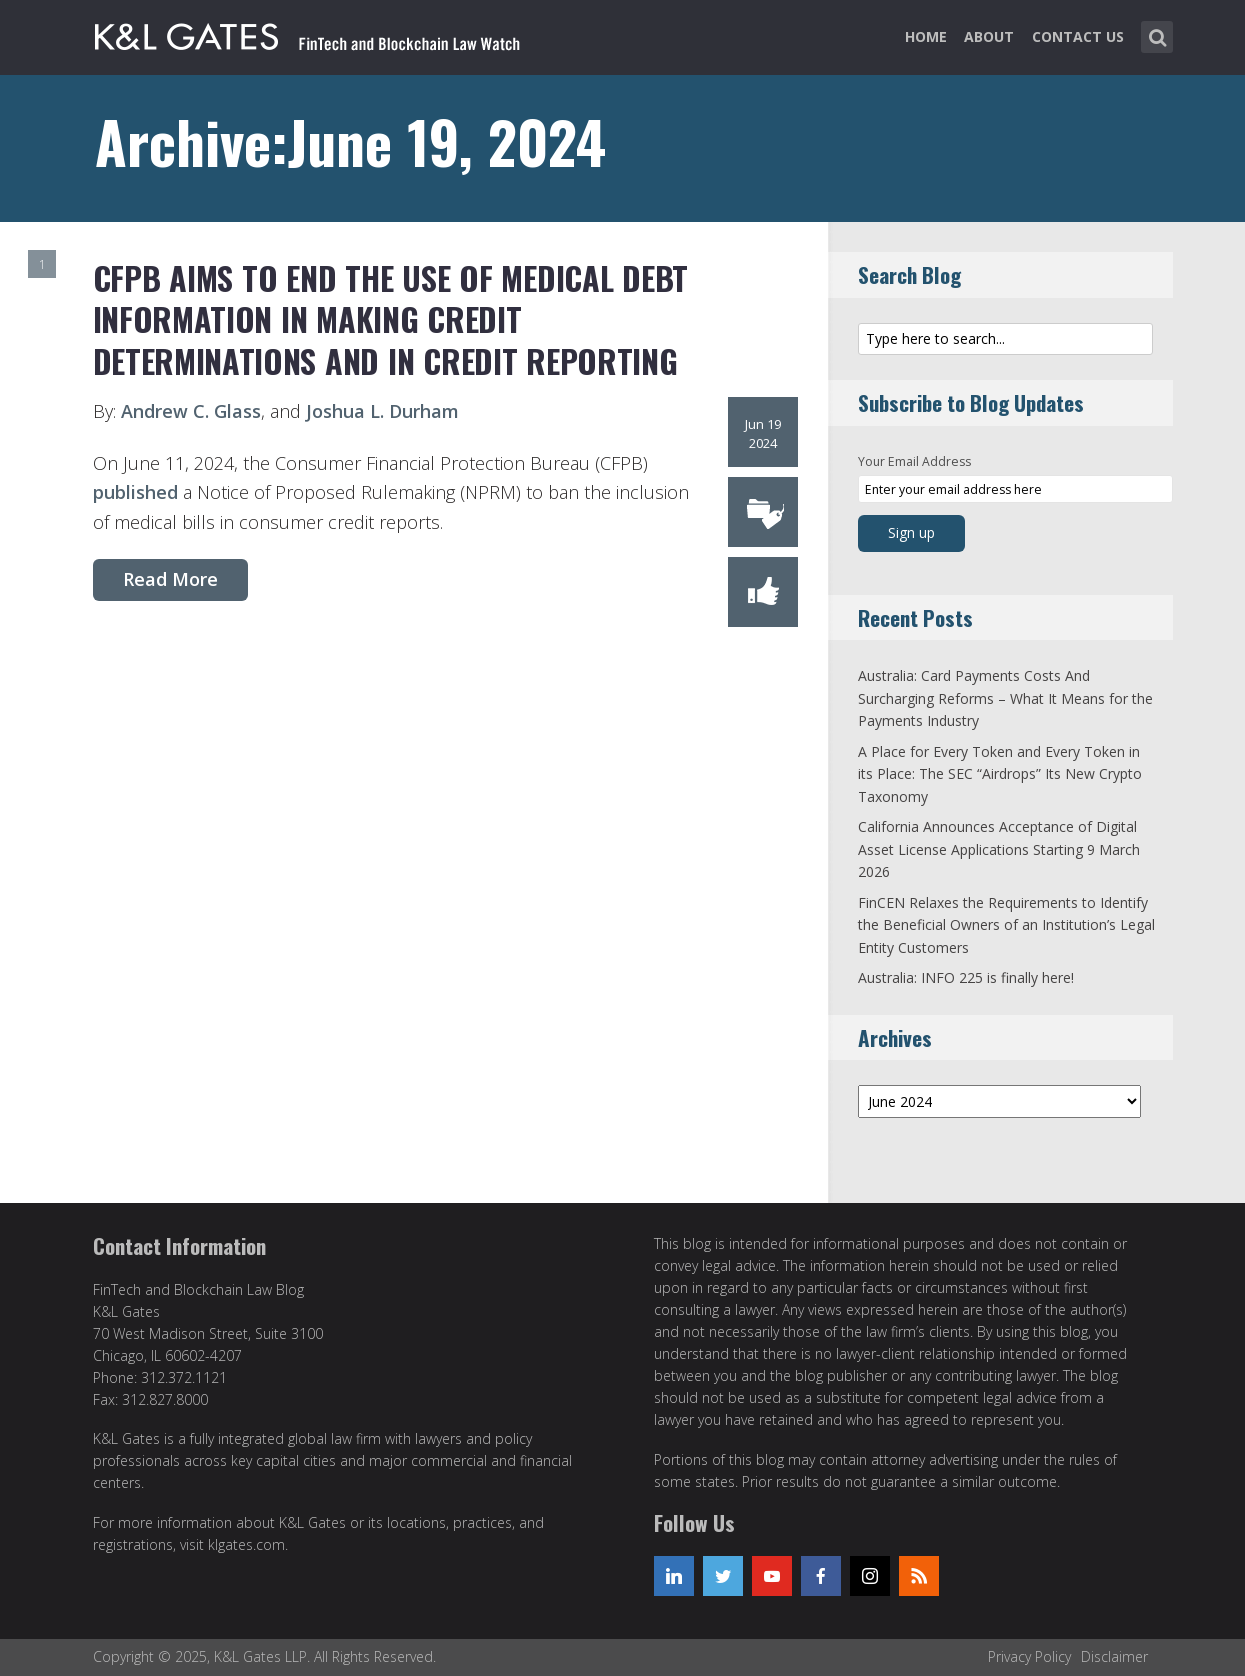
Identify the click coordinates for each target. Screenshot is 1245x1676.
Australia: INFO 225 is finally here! (966, 977)
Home (926, 36)
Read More (170, 579)
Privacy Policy (1029, 1656)
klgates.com (246, 1544)
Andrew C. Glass (191, 411)
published (135, 492)
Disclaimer (1114, 1656)
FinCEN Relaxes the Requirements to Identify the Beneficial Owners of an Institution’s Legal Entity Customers (1006, 925)
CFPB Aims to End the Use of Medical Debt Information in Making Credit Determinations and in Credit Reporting (390, 319)
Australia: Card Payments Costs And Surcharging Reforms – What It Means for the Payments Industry (1005, 698)
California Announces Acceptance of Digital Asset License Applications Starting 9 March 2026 (999, 849)
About (989, 36)
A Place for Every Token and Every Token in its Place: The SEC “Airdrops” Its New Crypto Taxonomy (1000, 774)
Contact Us (1078, 36)
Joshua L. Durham (382, 411)
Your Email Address (914, 461)
